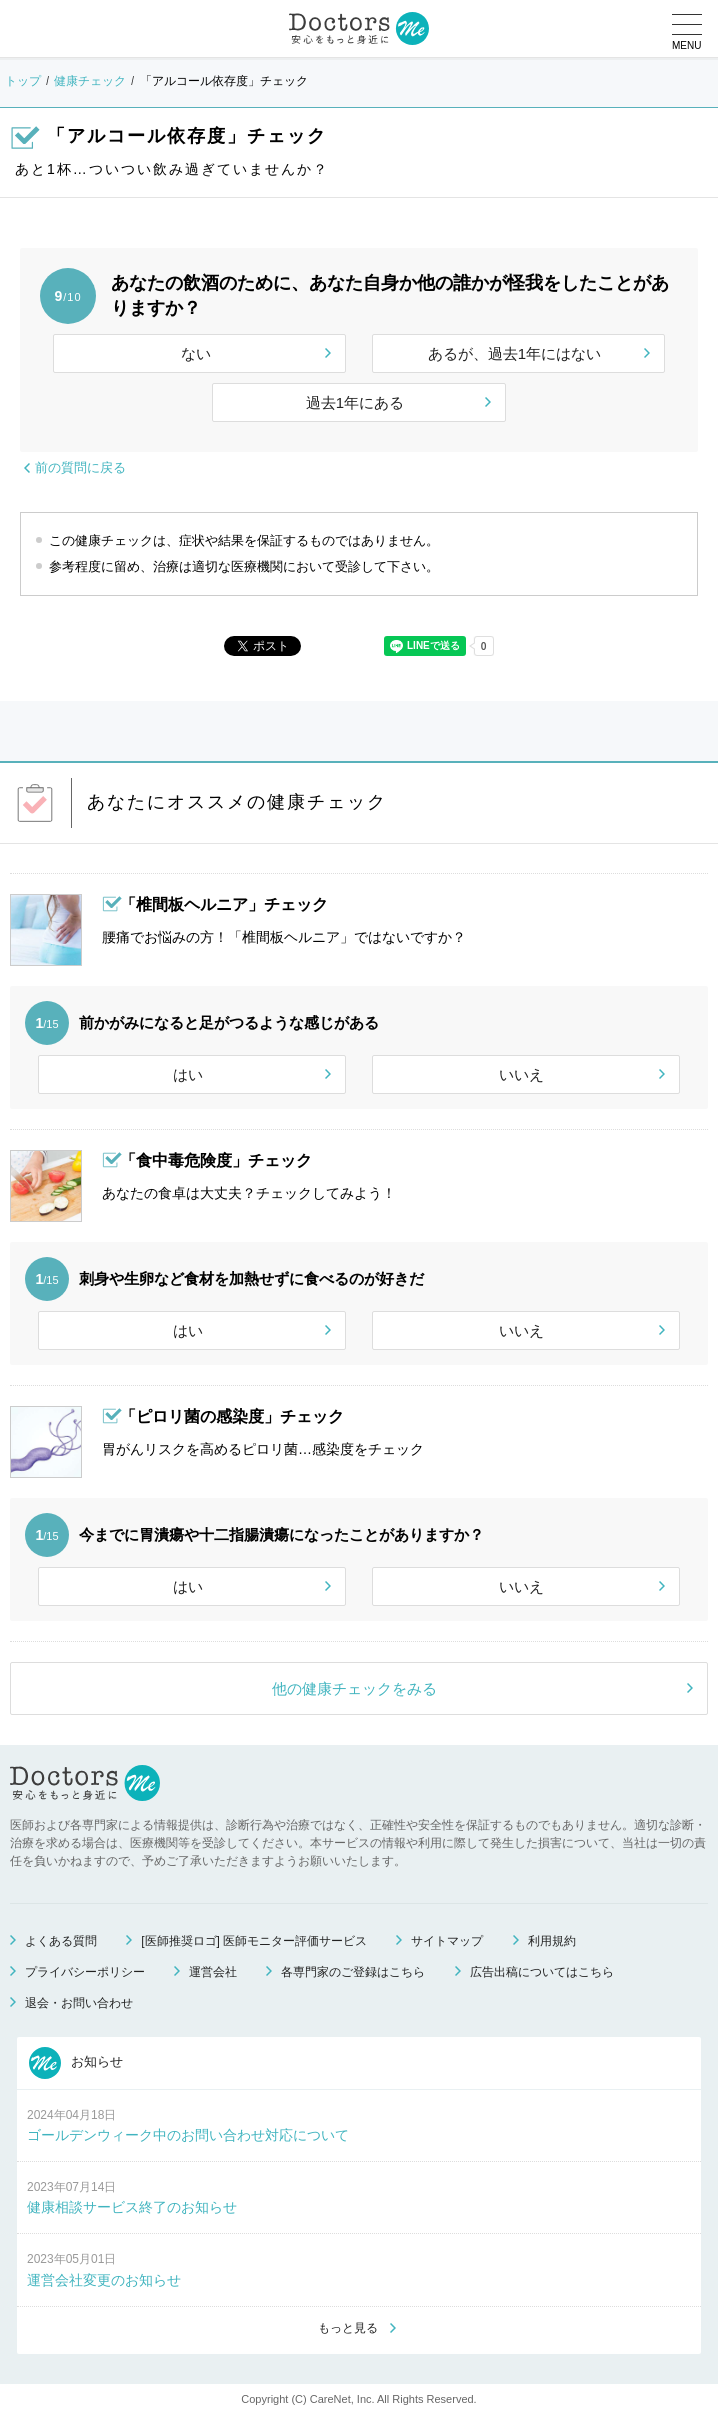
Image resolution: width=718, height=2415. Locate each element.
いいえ (521, 1074)
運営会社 (213, 1972)
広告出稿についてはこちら (542, 1972)
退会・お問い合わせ (79, 2003)
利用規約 (552, 1941)
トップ (23, 81)
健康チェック (90, 81)
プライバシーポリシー (85, 1972)
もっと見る (348, 2328)
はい (188, 1074)
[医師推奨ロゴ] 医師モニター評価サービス (254, 1941)
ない (196, 353)
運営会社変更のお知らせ (104, 2280)
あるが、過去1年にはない (514, 353)
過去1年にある (355, 402)
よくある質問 (61, 1941)
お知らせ (76, 2063)
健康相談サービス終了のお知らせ (132, 2207)
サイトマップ (447, 1941)
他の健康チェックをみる (354, 1688)
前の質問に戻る (80, 467)
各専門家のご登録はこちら (353, 1972)
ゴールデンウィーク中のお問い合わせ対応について (188, 2135)
